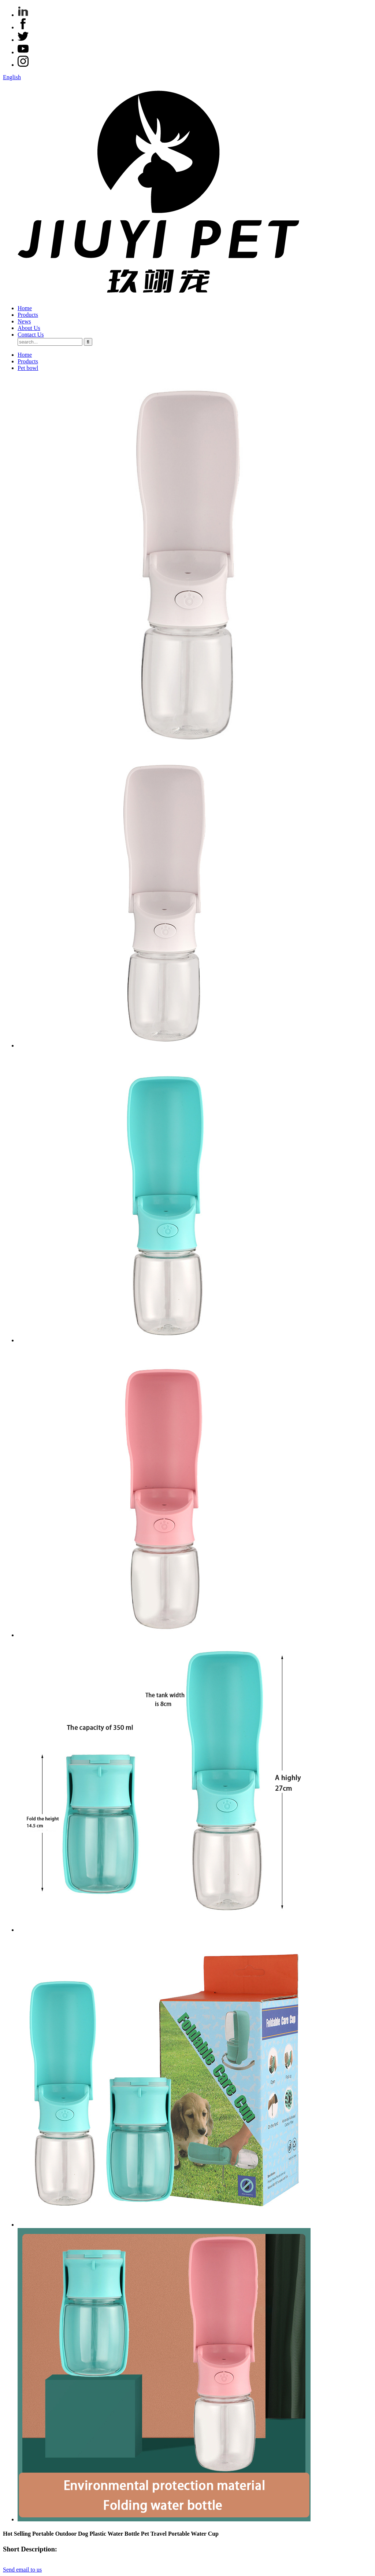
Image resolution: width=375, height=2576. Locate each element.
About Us (29, 328)
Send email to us (22, 2569)
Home (25, 308)
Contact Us (31, 334)
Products (28, 315)
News (24, 321)
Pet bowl (28, 368)
